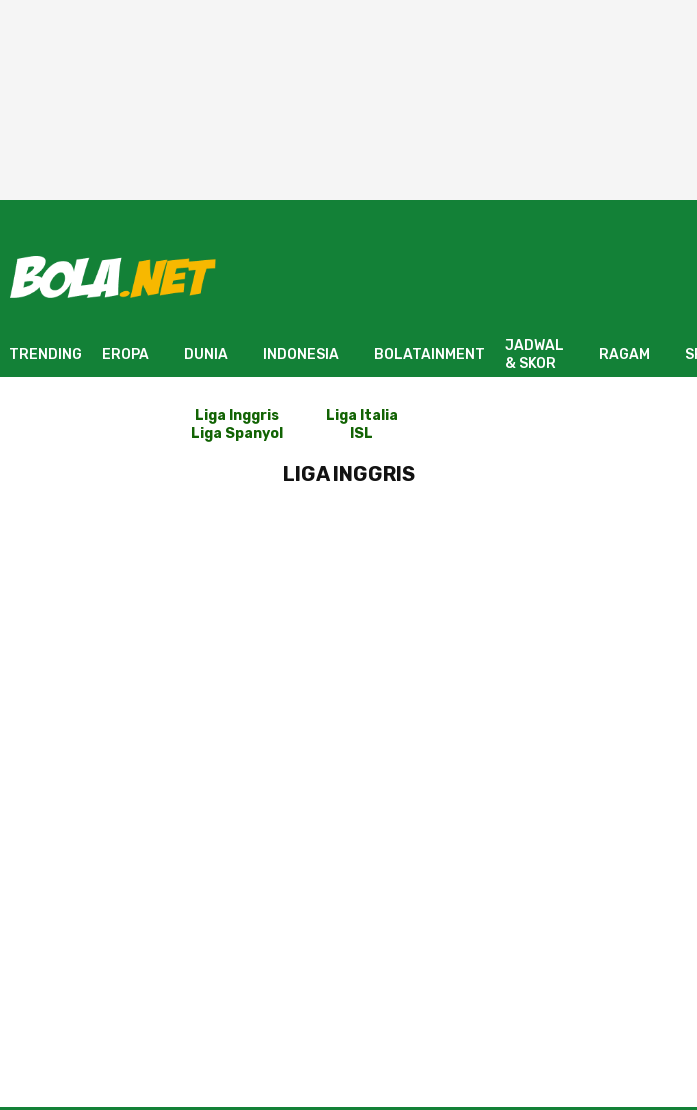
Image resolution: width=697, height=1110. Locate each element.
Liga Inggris (237, 415)
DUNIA (206, 354)
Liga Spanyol (237, 433)
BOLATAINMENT (429, 354)
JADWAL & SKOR (534, 354)
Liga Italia (362, 415)
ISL (361, 433)
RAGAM (624, 354)
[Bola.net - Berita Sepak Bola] (113, 276)
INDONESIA (301, 354)
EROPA (125, 354)
